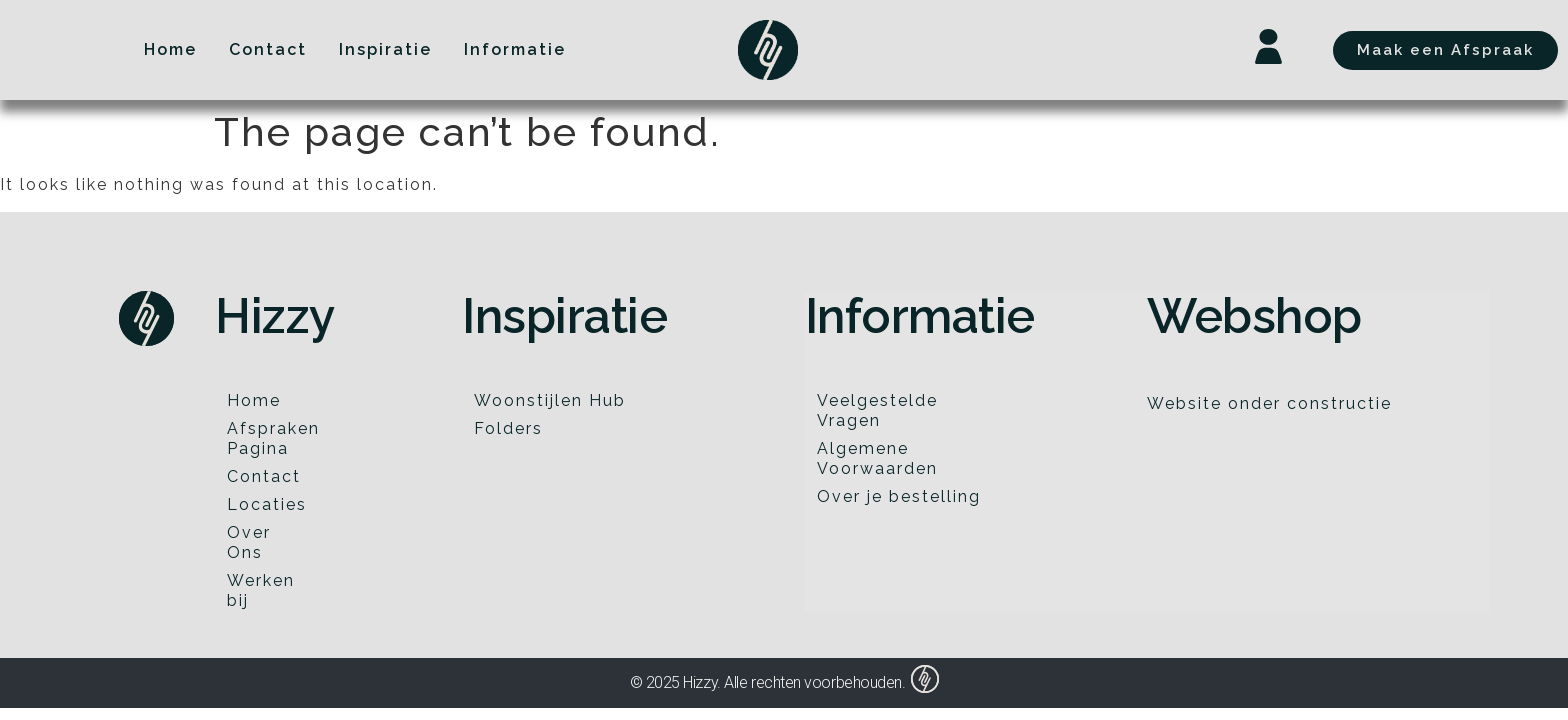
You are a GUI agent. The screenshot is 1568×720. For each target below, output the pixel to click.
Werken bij (261, 590)
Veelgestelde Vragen (877, 410)
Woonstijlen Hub (550, 400)
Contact (264, 476)
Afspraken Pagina (270, 438)
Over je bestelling (899, 496)
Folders (508, 428)
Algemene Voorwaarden (877, 458)
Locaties (267, 504)
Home (254, 400)
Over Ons (249, 542)
